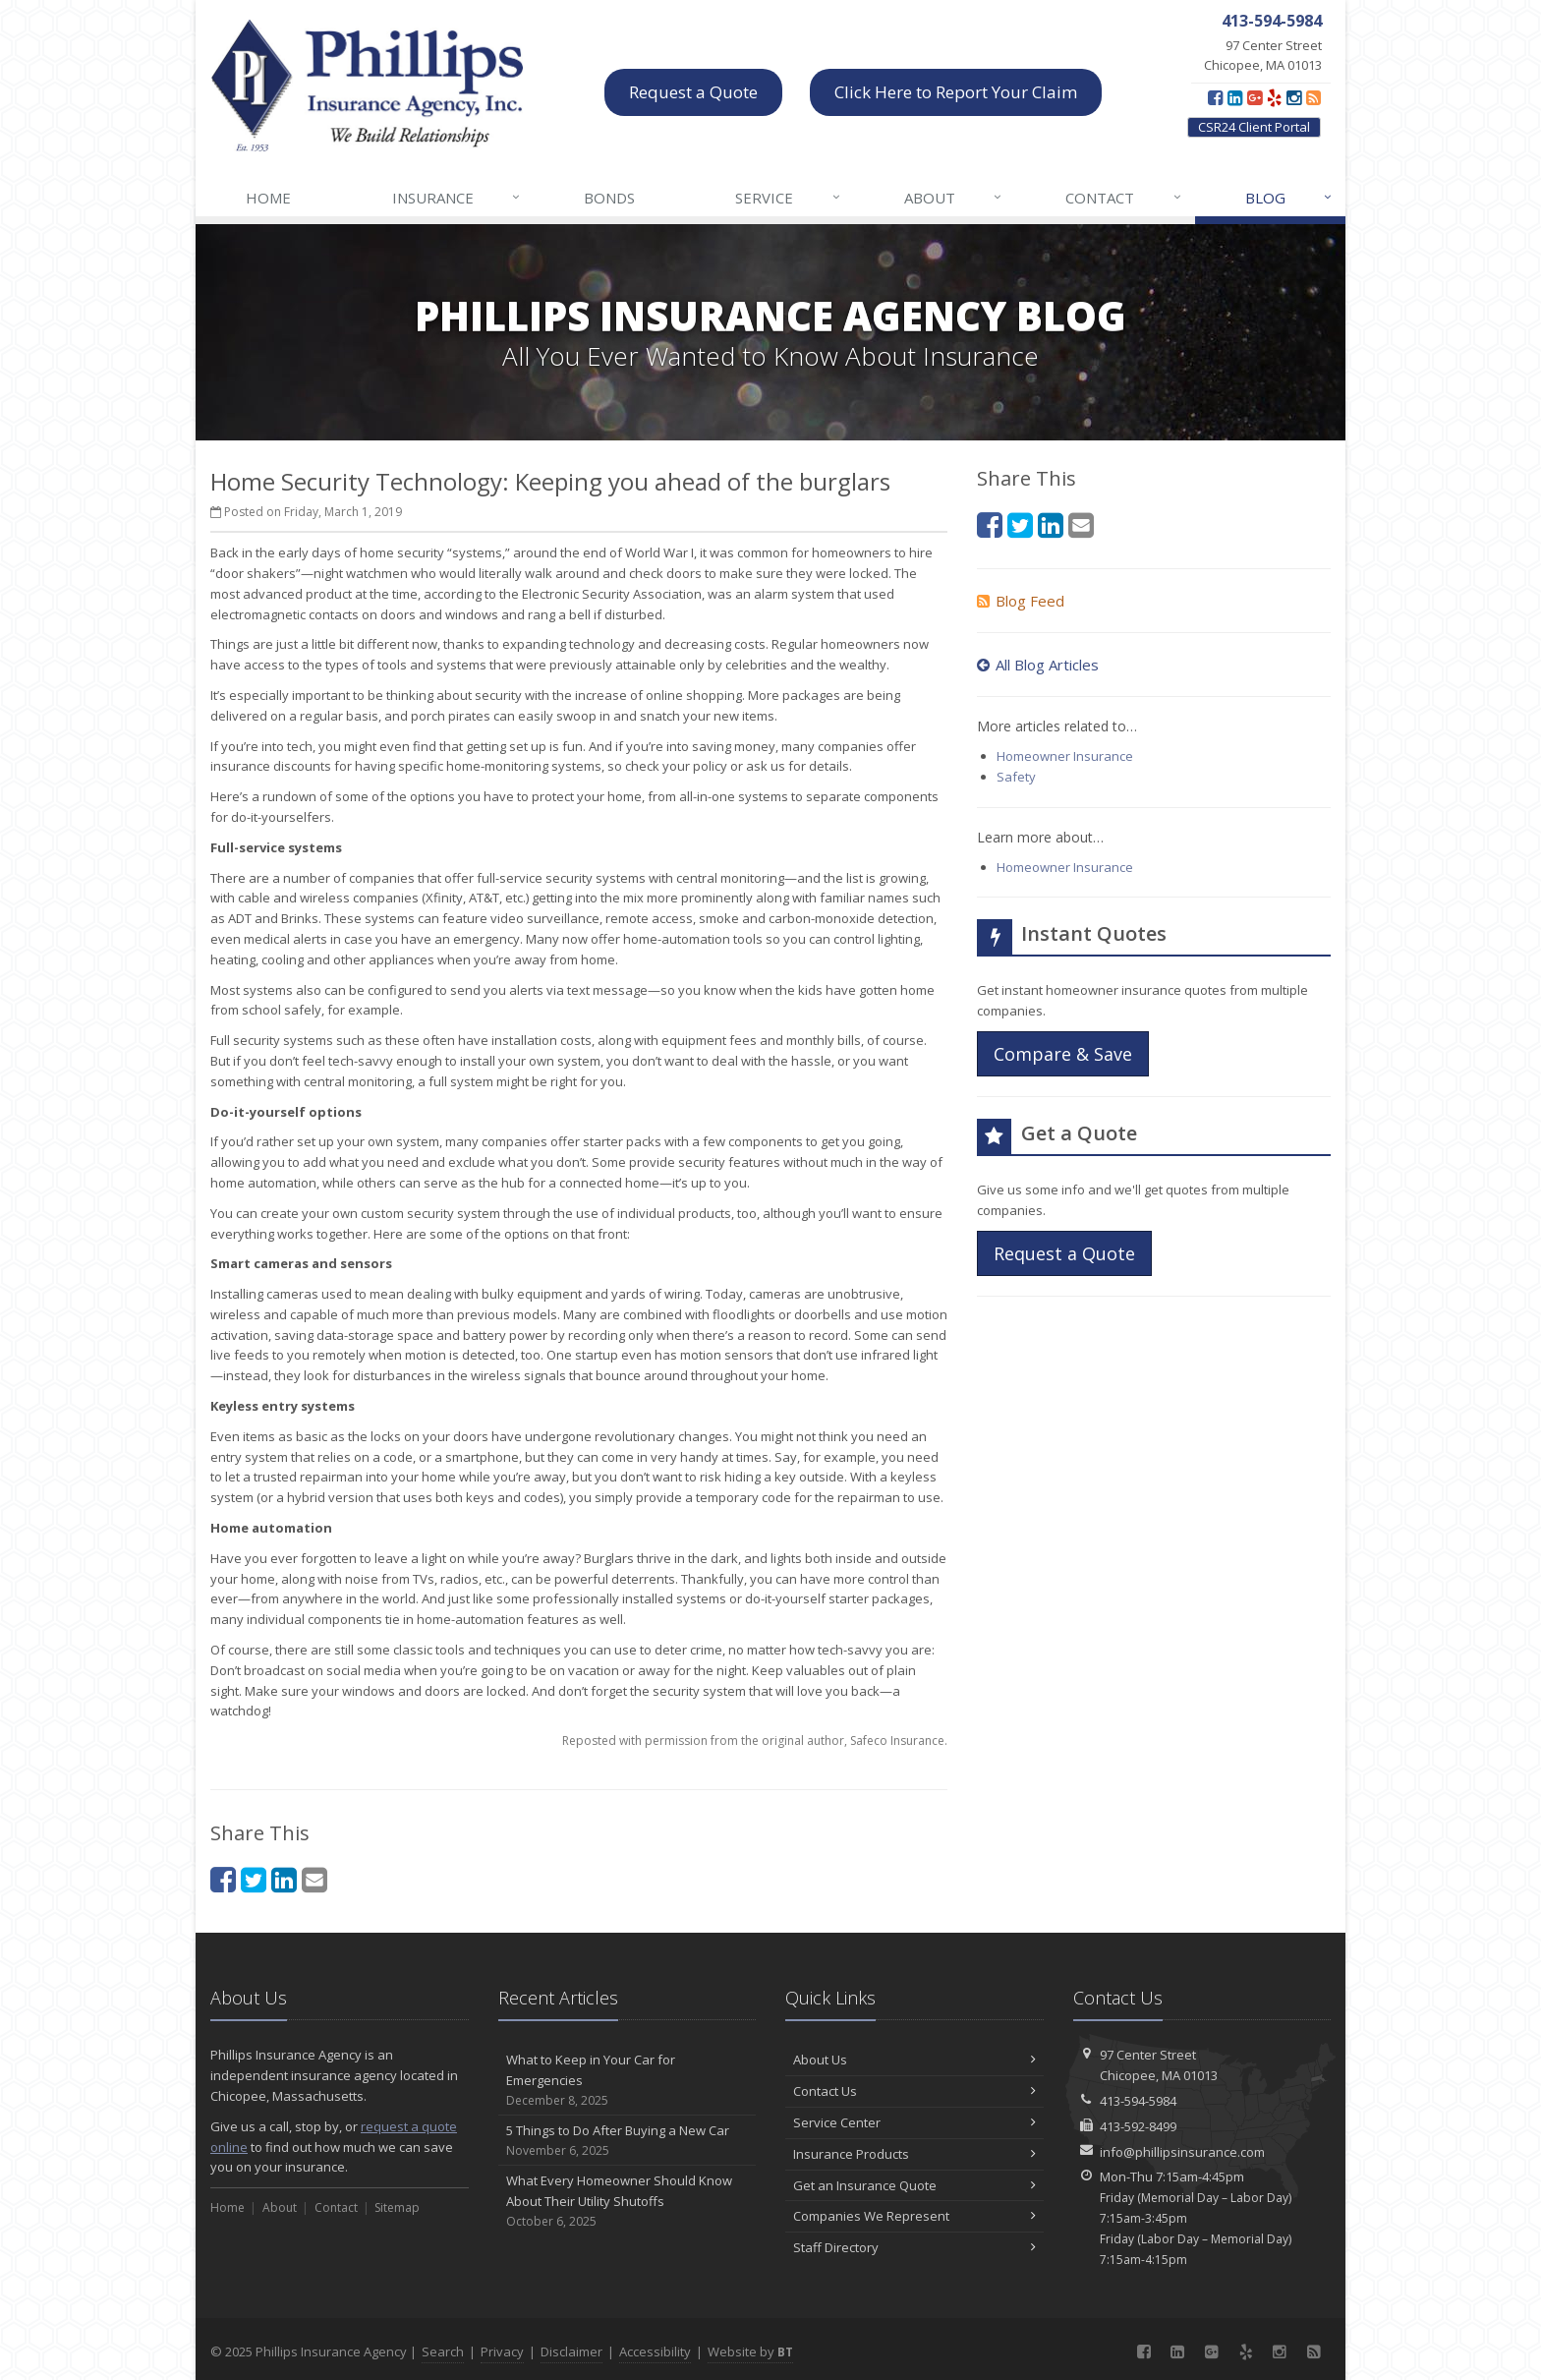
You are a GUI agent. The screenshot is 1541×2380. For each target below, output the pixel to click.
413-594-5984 (1138, 2101)
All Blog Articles (1038, 664)
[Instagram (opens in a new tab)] (1293, 97)
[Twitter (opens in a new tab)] (253, 1879)
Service (788, 197)
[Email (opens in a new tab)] (314, 1879)
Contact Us (914, 2091)
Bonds (609, 197)
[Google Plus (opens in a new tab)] (1254, 97)
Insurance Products (914, 2154)
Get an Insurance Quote (914, 2185)
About (953, 197)
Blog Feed (1020, 600)
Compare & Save (1063, 1054)
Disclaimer (571, 2351)
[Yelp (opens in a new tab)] (1274, 97)
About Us (914, 2059)
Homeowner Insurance (1065, 756)
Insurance (457, 197)
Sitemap (397, 2207)
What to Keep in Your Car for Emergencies (627, 2080)
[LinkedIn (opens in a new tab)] (1234, 97)
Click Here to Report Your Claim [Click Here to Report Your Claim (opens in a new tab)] (955, 92)
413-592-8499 (1138, 2126)
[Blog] (1313, 97)
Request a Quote (693, 92)
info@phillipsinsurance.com (1182, 2152)
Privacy (502, 2351)
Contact (1123, 197)
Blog (1289, 197)
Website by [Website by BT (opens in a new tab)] (750, 2351)
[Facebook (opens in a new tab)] (1215, 97)
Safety (1016, 776)
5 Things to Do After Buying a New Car (627, 2140)
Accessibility (655, 2351)
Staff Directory (914, 2247)
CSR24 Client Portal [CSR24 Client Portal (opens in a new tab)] (1254, 127)
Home (268, 197)
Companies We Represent (914, 2216)
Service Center (914, 2122)
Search (443, 2351)
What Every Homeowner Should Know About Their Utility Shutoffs (627, 2201)
